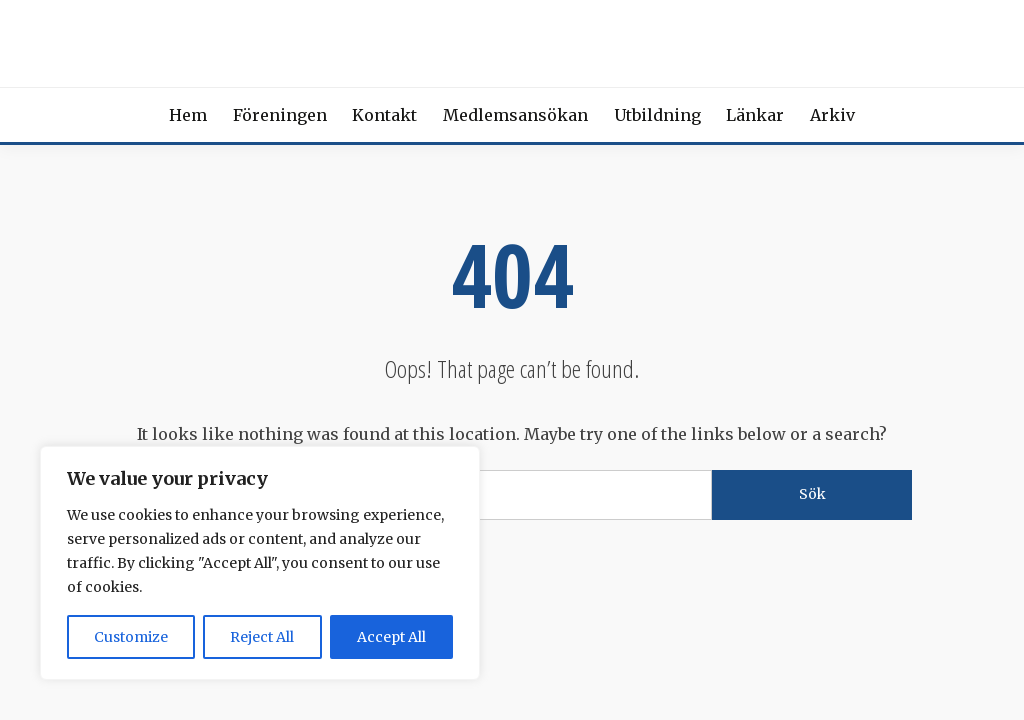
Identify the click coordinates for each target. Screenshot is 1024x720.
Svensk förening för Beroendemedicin (512, 39)
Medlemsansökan (515, 115)
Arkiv (832, 115)
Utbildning (657, 115)
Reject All (262, 637)
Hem (188, 115)
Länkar (755, 115)
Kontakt (384, 115)
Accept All (391, 637)
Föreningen (280, 115)
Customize (131, 637)
